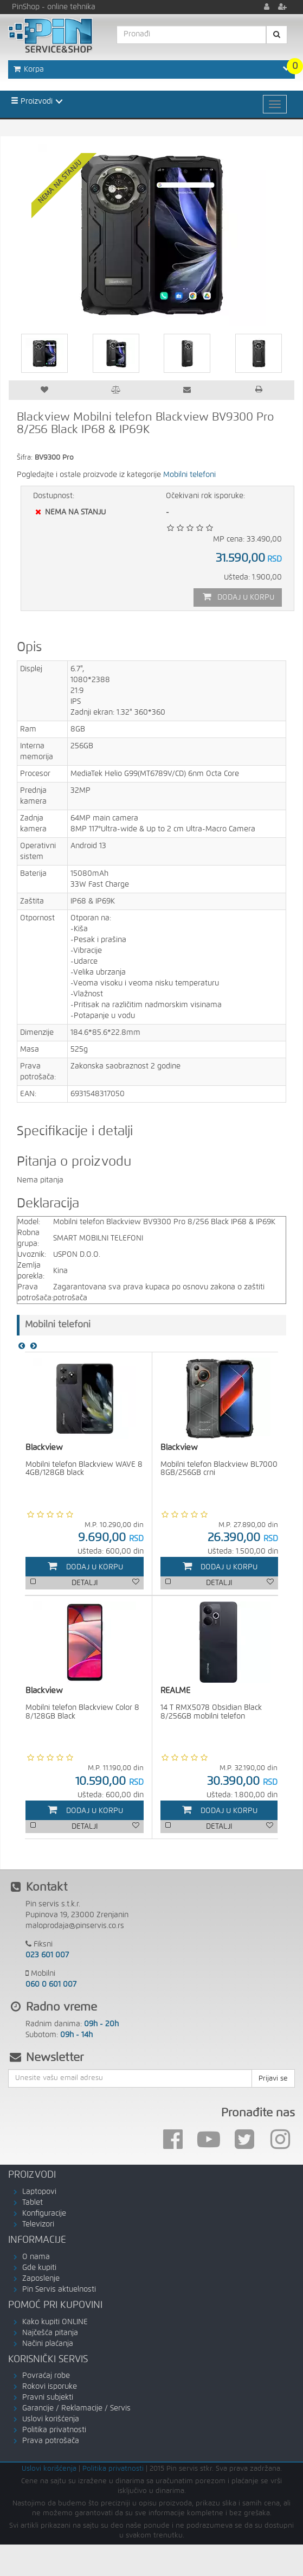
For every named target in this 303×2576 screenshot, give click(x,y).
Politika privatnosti (54, 2432)
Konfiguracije (44, 2215)
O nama (36, 2259)
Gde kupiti (39, 2270)
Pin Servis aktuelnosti (59, 2291)
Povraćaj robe (46, 2378)
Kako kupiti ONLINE (55, 2324)
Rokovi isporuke (49, 2389)
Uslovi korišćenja (50, 2421)
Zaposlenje (41, 2281)
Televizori (38, 2226)
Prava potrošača (50, 2443)
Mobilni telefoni (189, 475)
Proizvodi (32, 101)
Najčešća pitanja (50, 2335)
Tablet (32, 2205)
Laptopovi (39, 2194)
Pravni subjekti (47, 2399)
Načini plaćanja (47, 2346)
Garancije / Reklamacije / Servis (76, 2410)
